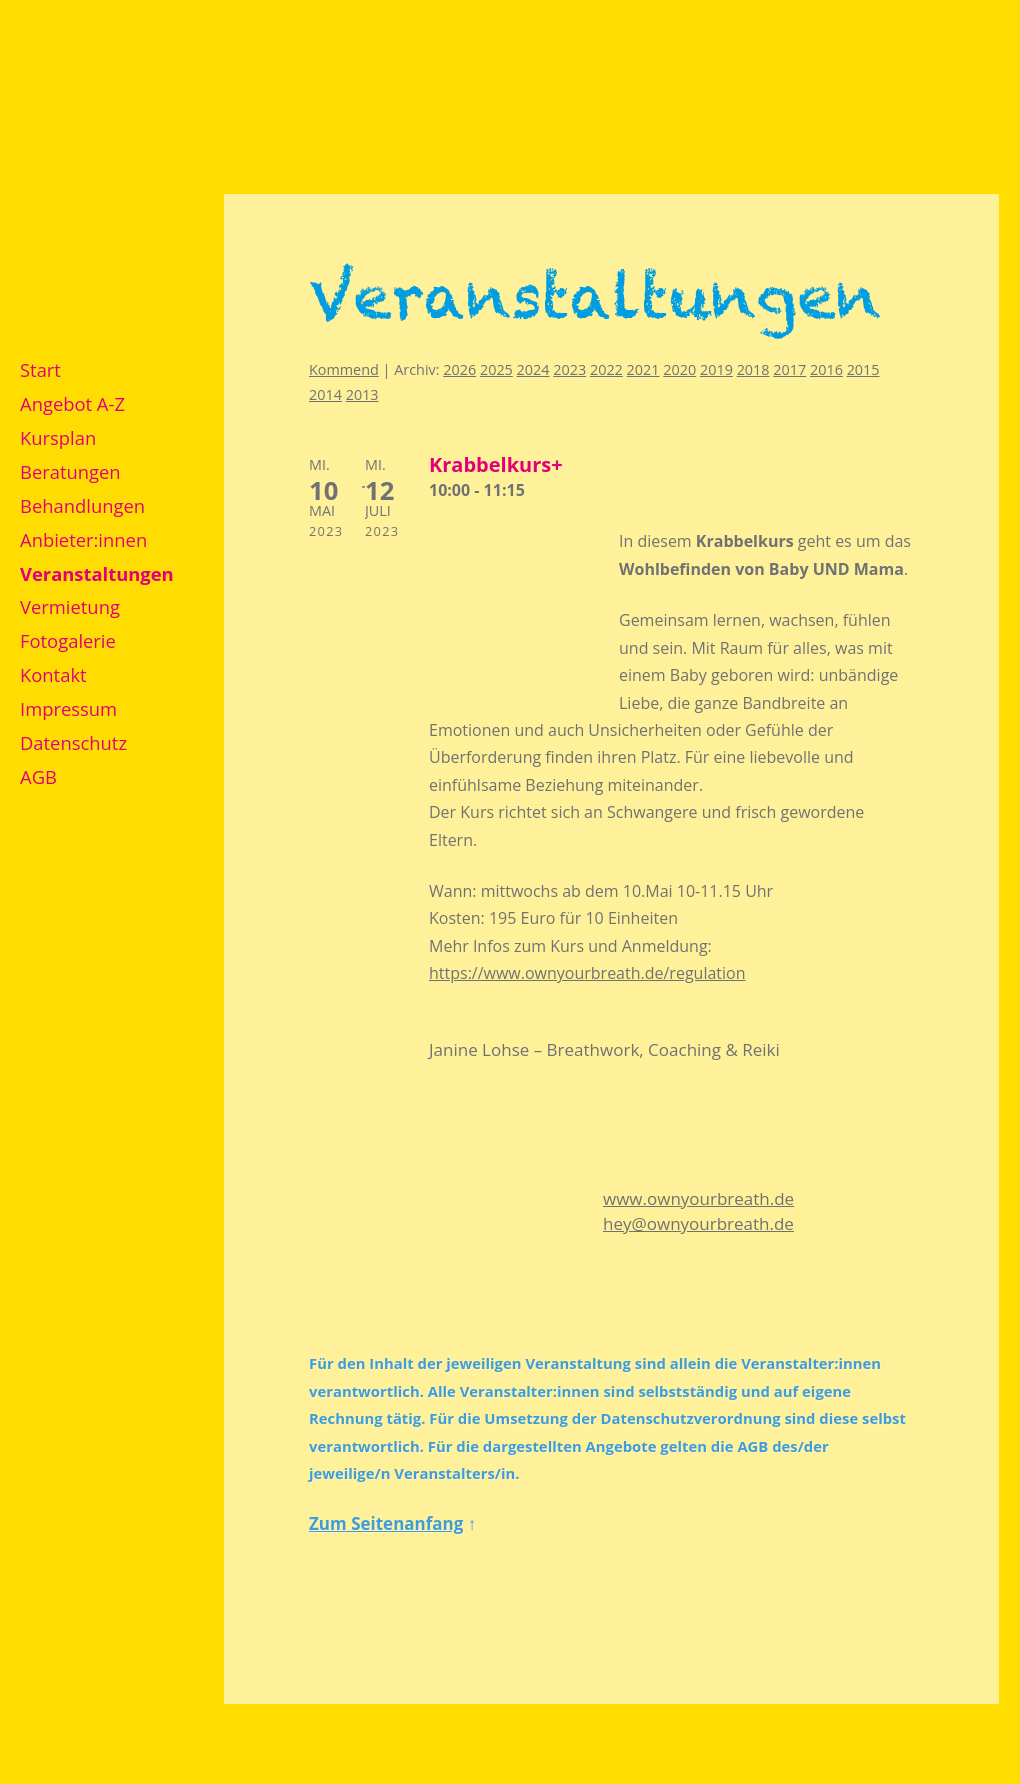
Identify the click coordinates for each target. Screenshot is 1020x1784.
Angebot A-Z (72, 403)
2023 (569, 369)
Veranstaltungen (97, 573)
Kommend (344, 369)
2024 (533, 369)
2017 (789, 369)
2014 (325, 394)
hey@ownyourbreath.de (698, 1223)
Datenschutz (73, 742)
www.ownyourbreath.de (698, 1198)
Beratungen (70, 471)
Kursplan (58, 437)
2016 (826, 369)
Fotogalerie (68, 640)
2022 (606, 369)
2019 (716, 369)
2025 (496, 369)
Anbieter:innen (83, 539)
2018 (753, 369)
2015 (863, 369)
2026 (459, 369)
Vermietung (70, 606)
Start (40, 369)
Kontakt (53, 674)
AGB (38, 776)
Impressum (68, 708)
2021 (643, 369)
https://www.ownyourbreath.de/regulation (587, 973)
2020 (679, 369)
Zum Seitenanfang (386, 1523)
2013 (362, 394)
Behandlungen (82, 505)
